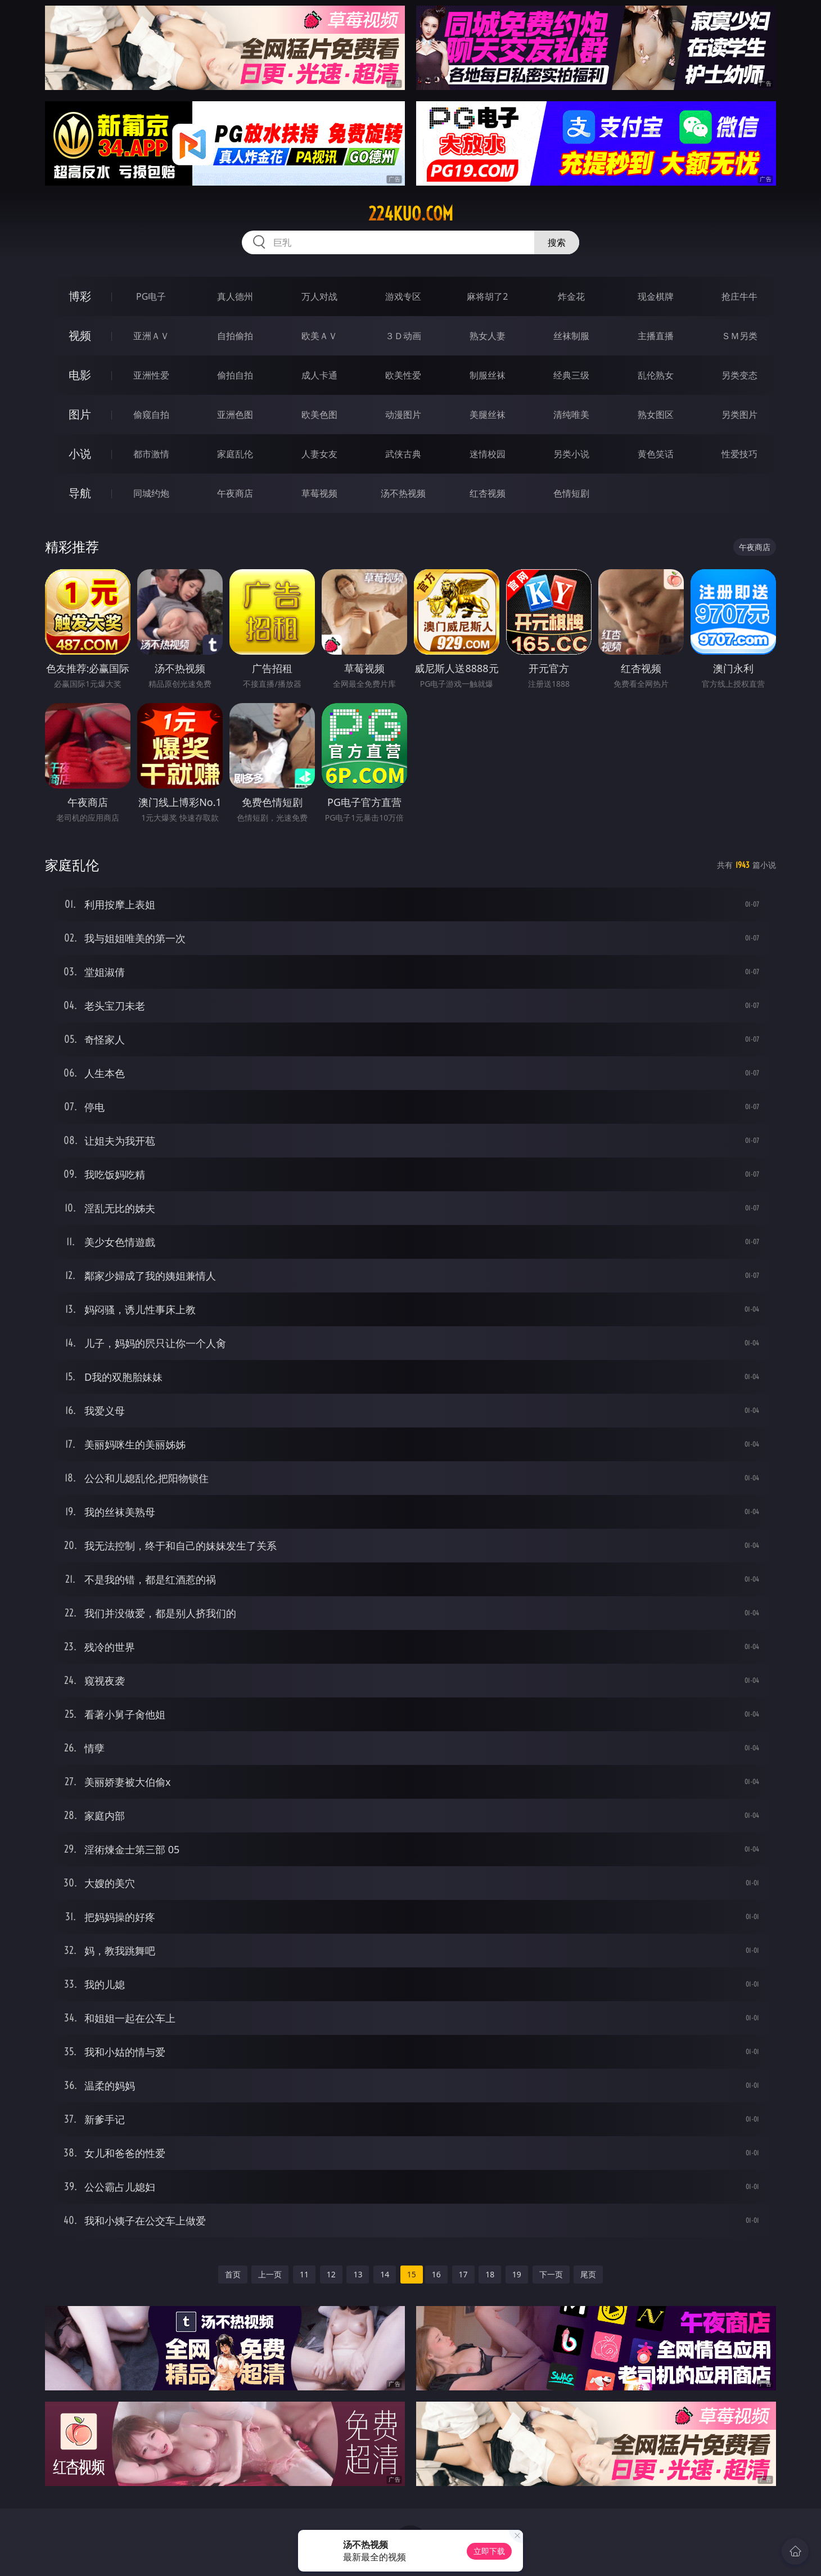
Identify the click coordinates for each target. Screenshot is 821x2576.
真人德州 (235, 296)
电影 (80, 374)
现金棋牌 (656, 296)
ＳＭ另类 (739, 336)
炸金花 (571, 296)
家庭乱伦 (235, 454)
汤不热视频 (403, 493)
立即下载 (489, 2551)
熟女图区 (656, 414)
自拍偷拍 (235, 336)
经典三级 (571, 375)
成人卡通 (319, 375)
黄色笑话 (656, 454)
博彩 (80, 296)
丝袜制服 (571, 336)
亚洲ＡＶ (151, 336)
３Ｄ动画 (403, 336)
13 (357, 2274)
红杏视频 (488, 493)
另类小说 (571, 454)
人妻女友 (319, 454)
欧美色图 (319, 414)
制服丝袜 (488, 375)
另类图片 (739, 414)
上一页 (270, 2274)
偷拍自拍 (235, 375)
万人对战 (319, 296)
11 (304, 2274)
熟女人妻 (488, 336)
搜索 (557, 242)
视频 (80, 335)
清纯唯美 (571, 414)
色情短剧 (571, 493)
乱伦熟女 (656, 375)
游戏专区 (403, 296)
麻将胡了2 (487, 296)
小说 (80, 453)
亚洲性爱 (151, 375)
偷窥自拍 (151, 414)
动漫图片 (403, 414)
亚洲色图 (235, 414)
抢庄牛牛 (739, 296)
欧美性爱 (403, 375)
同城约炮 (151, 493)
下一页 (551, 2274)
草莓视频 (319, 493)
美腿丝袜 (488, 414)
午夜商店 (235, 493)
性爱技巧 (739, 454)
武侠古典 (403, 454)
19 (516, 2274)
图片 (80, 414)
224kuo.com (410, 213)
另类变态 (739, 375)
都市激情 (151, 454)
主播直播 (656, 336)
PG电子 (151, 296)
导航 (80, 493)
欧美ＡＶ (319, 336)
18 (489, 2274)
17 (463, 2274)
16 (436, 2274)
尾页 (588, 2274)
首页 (233, 2274)
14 (384, 2274)
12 (331, 2274)
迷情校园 (488, 454)
